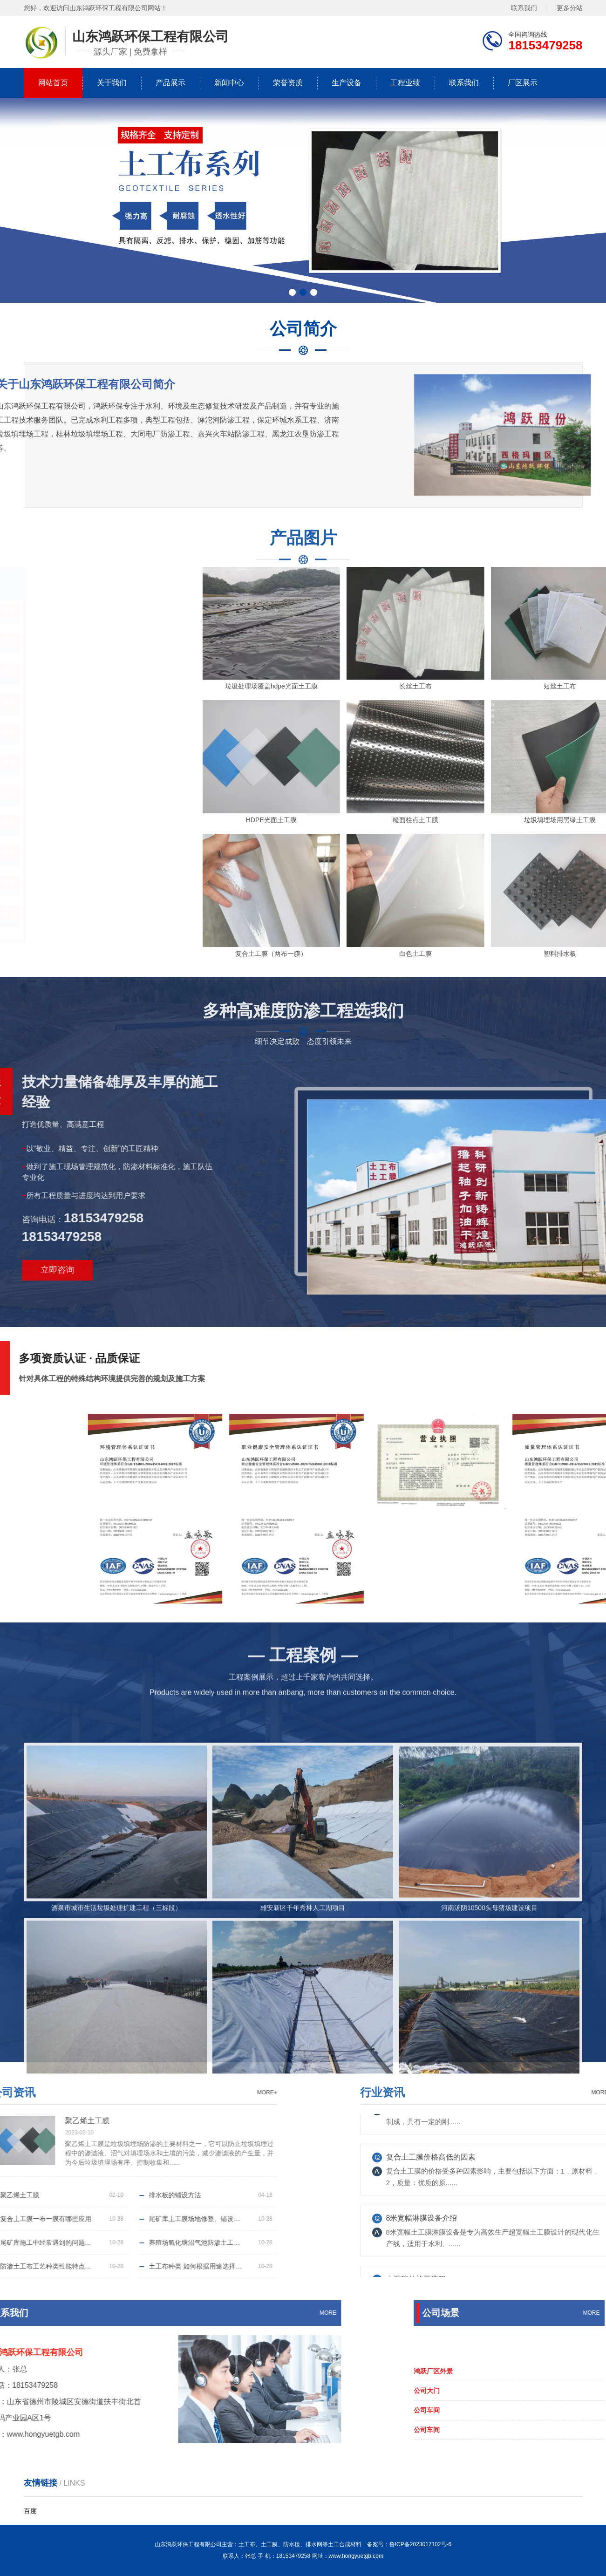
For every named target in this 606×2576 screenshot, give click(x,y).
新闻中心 (229, 83)
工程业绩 (405, 83)
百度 (30, 2511)
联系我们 (524, 8)
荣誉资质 (288, 83)
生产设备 (346, 83)
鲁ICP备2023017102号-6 (420, 2544)
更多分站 (570, 8)
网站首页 (53, 83)
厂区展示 (523, 83)
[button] (292, 292)
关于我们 (112, 83)
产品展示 (170, 83)
